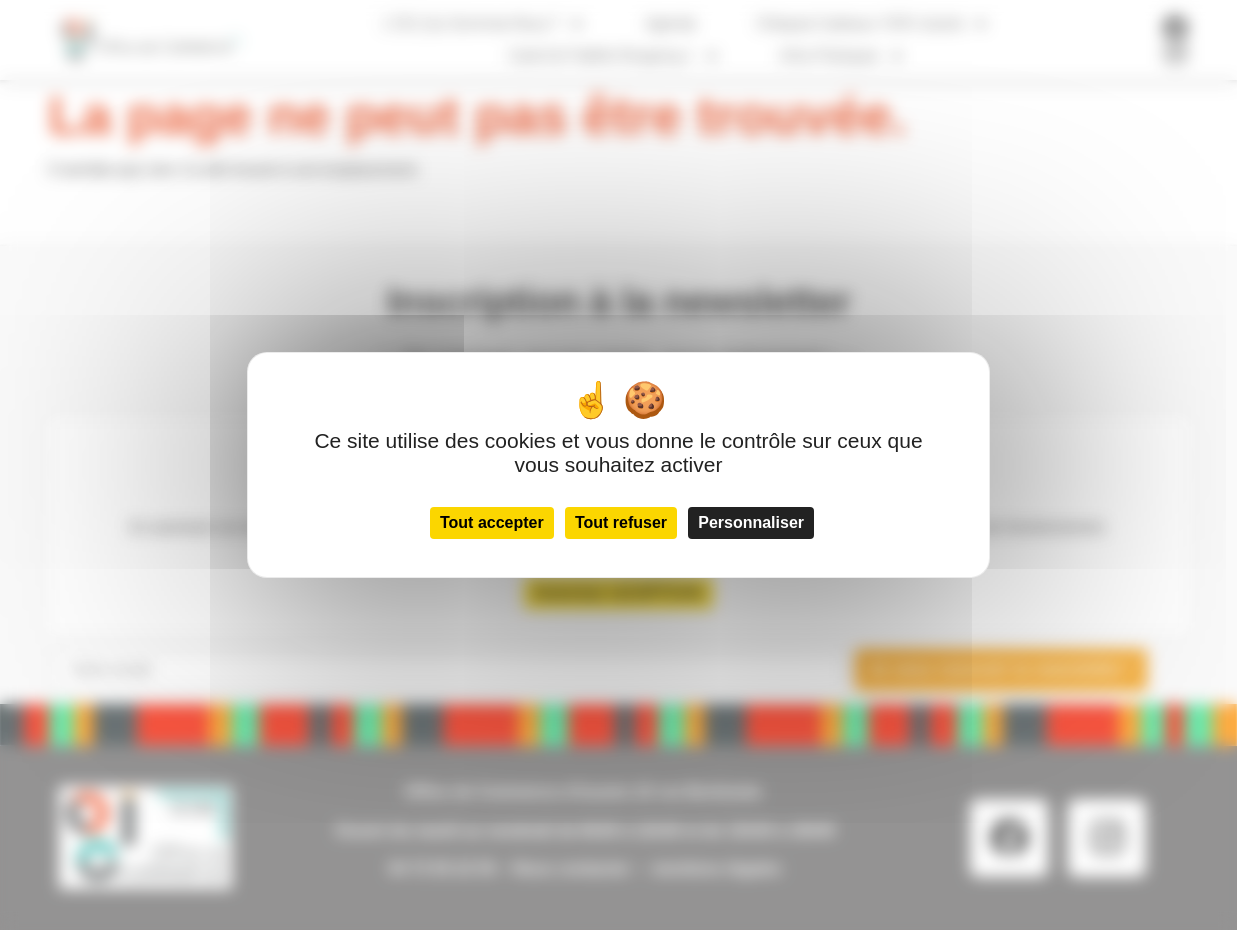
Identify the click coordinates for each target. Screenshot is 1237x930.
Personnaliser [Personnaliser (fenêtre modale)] (751, 522)
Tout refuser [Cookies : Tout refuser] (621, 522)
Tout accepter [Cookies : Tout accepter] (492, 522)
